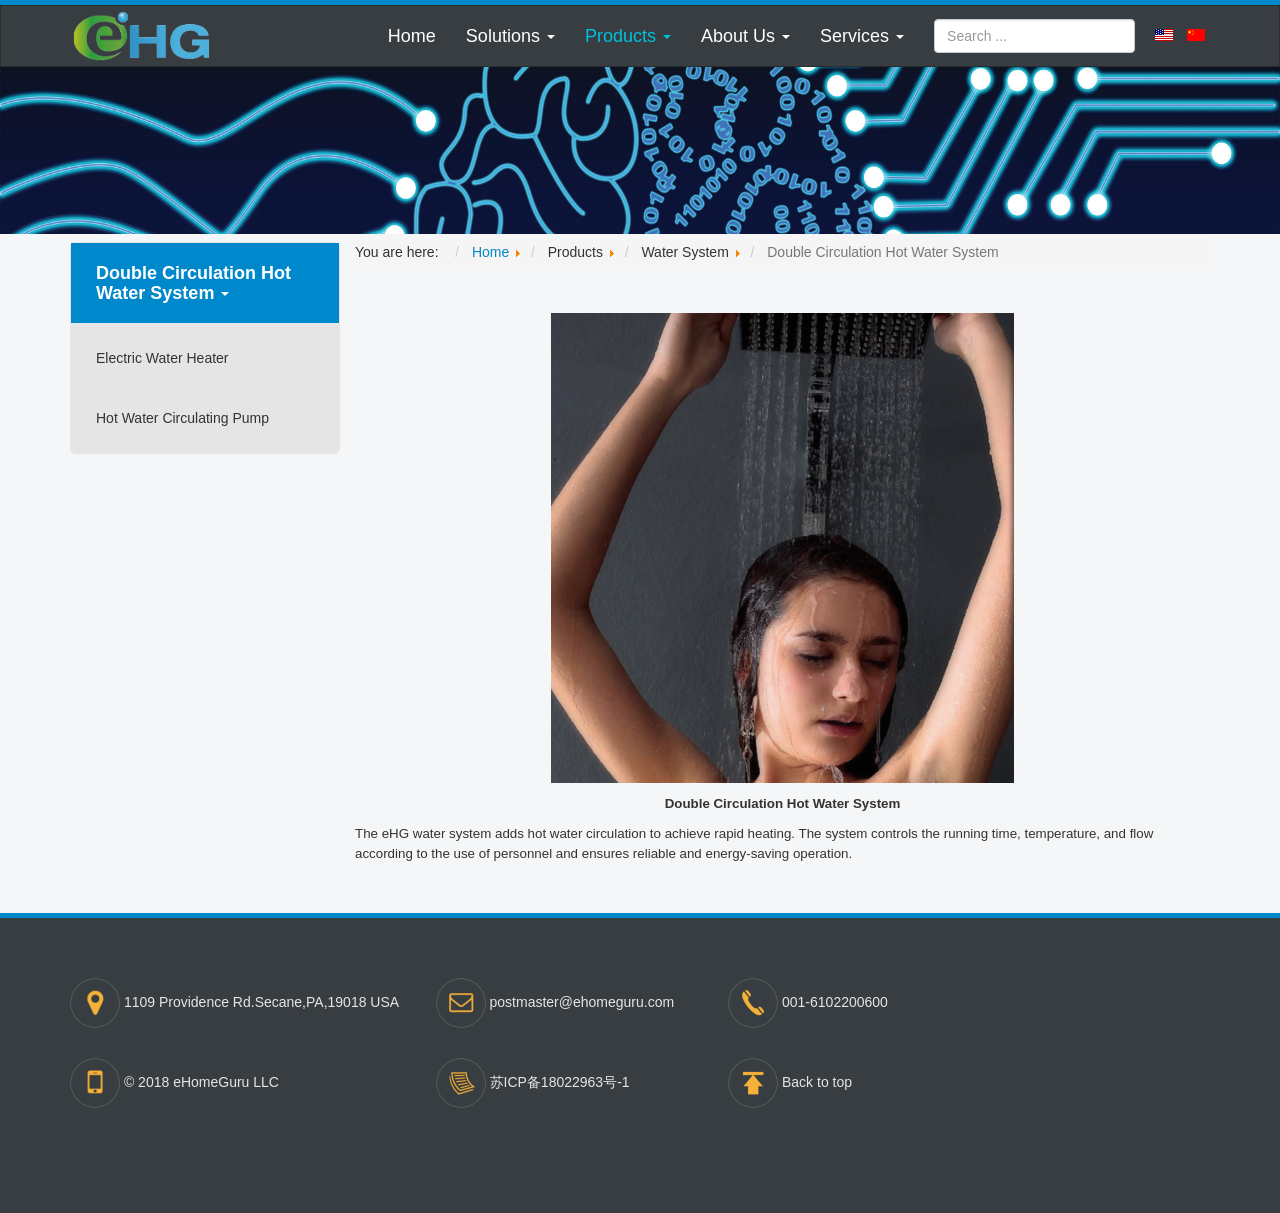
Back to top (817, 1081)
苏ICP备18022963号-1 (560, 1081)
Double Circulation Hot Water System (193, 283)
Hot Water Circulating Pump (182, 418)
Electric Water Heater (162, 358)
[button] (510, 36)
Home (412, 36)
